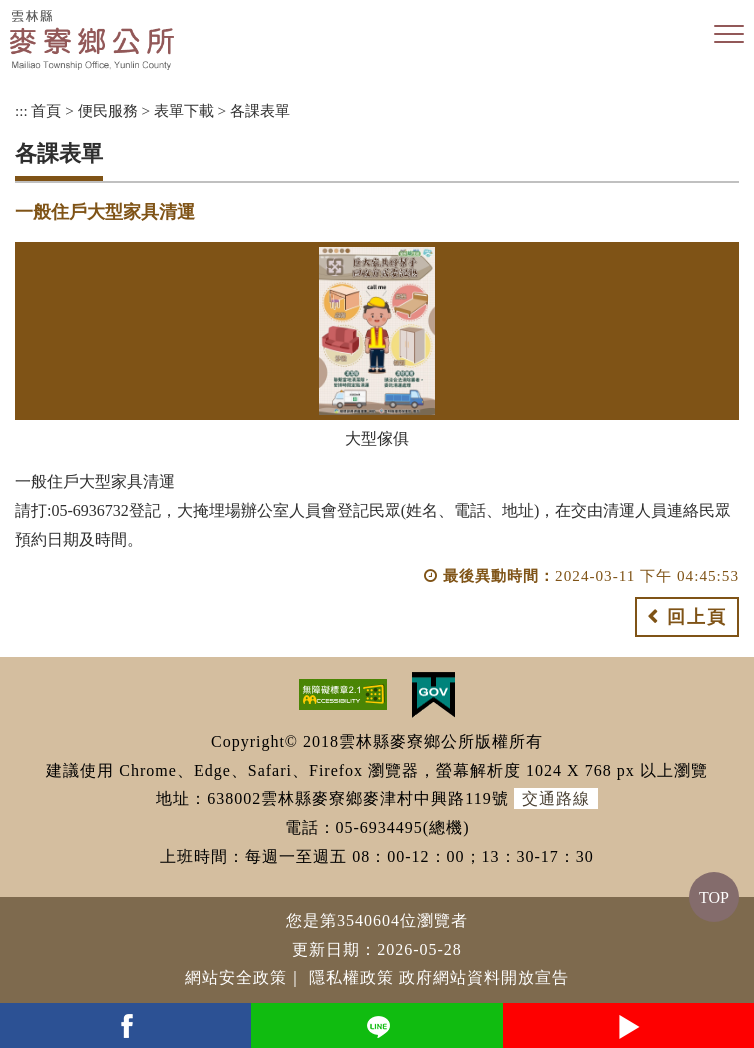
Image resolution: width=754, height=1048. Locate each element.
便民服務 (108, 110)
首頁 (46, 110)
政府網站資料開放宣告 (484, 977)
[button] (729, 35)
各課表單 (260, 110)
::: (21, 110)
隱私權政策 (351, 977)
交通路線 (556, 798)
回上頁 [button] (697, 617)
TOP (714, 897)
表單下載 (184, 110)
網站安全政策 (236, 977)
